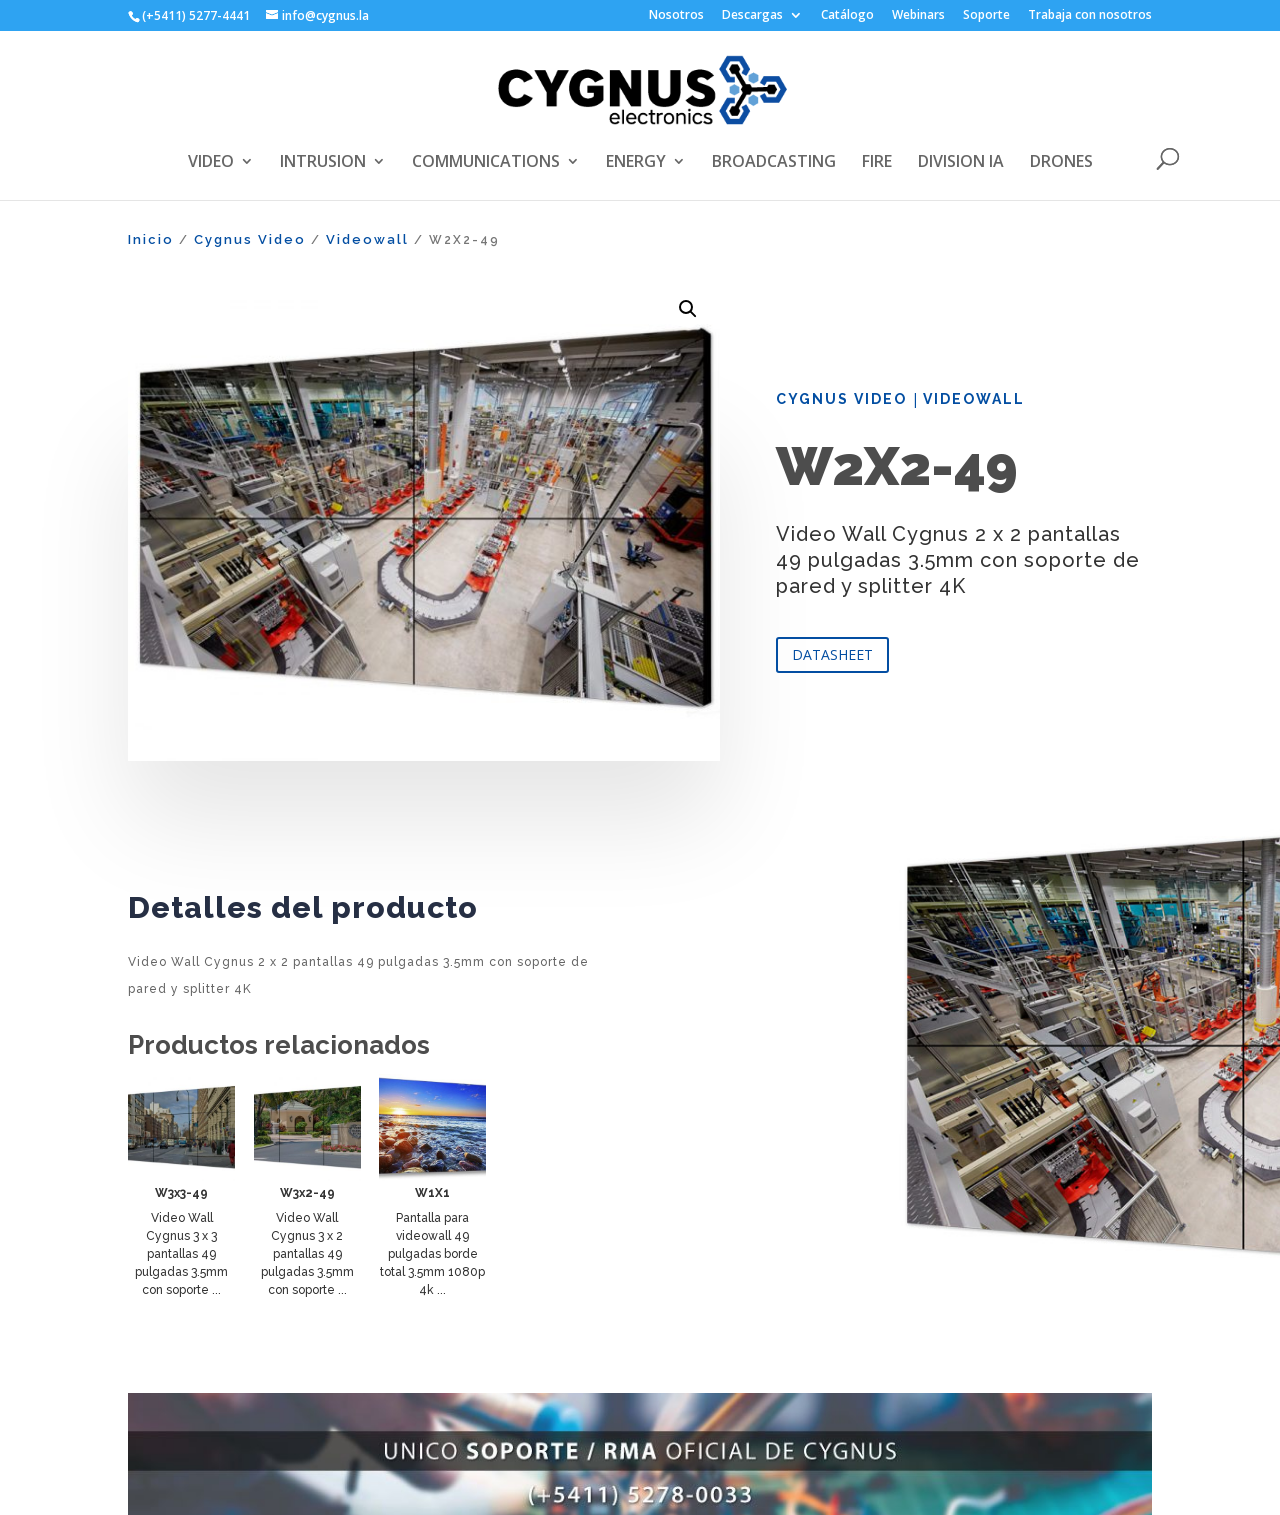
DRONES (1061, 163)
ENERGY (636, 163)
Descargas (752, 16)
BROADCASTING (774, 163)
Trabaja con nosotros (1090, 16)
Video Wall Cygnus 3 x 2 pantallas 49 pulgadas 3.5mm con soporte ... (307, 1254)
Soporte (986, 16)
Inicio (151, 239)
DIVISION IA (961, 163)
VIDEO (211, 163)
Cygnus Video (250, 239)
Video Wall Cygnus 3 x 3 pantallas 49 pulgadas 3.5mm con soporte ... (181, 1254)
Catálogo (847, 16)
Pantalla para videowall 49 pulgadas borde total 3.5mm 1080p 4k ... (432, 1254)
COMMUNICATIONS (486, 163)
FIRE (877, 163)
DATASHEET (832, 654)
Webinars (918, 16)
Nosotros (676, 16)
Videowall (367, 239)
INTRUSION (323, 163)
